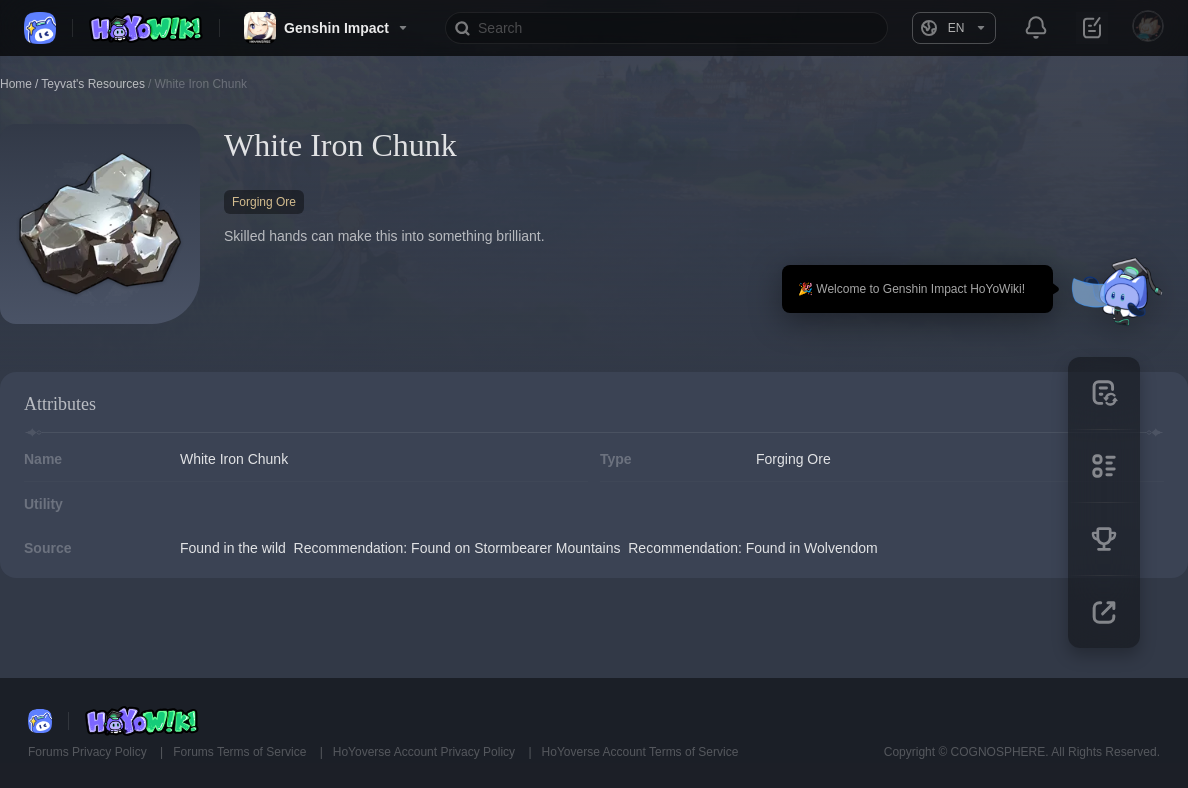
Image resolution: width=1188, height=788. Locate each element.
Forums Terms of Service (241, 752)
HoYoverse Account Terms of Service (640, 752)
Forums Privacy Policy (89, 752)
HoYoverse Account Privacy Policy (426, 752)
